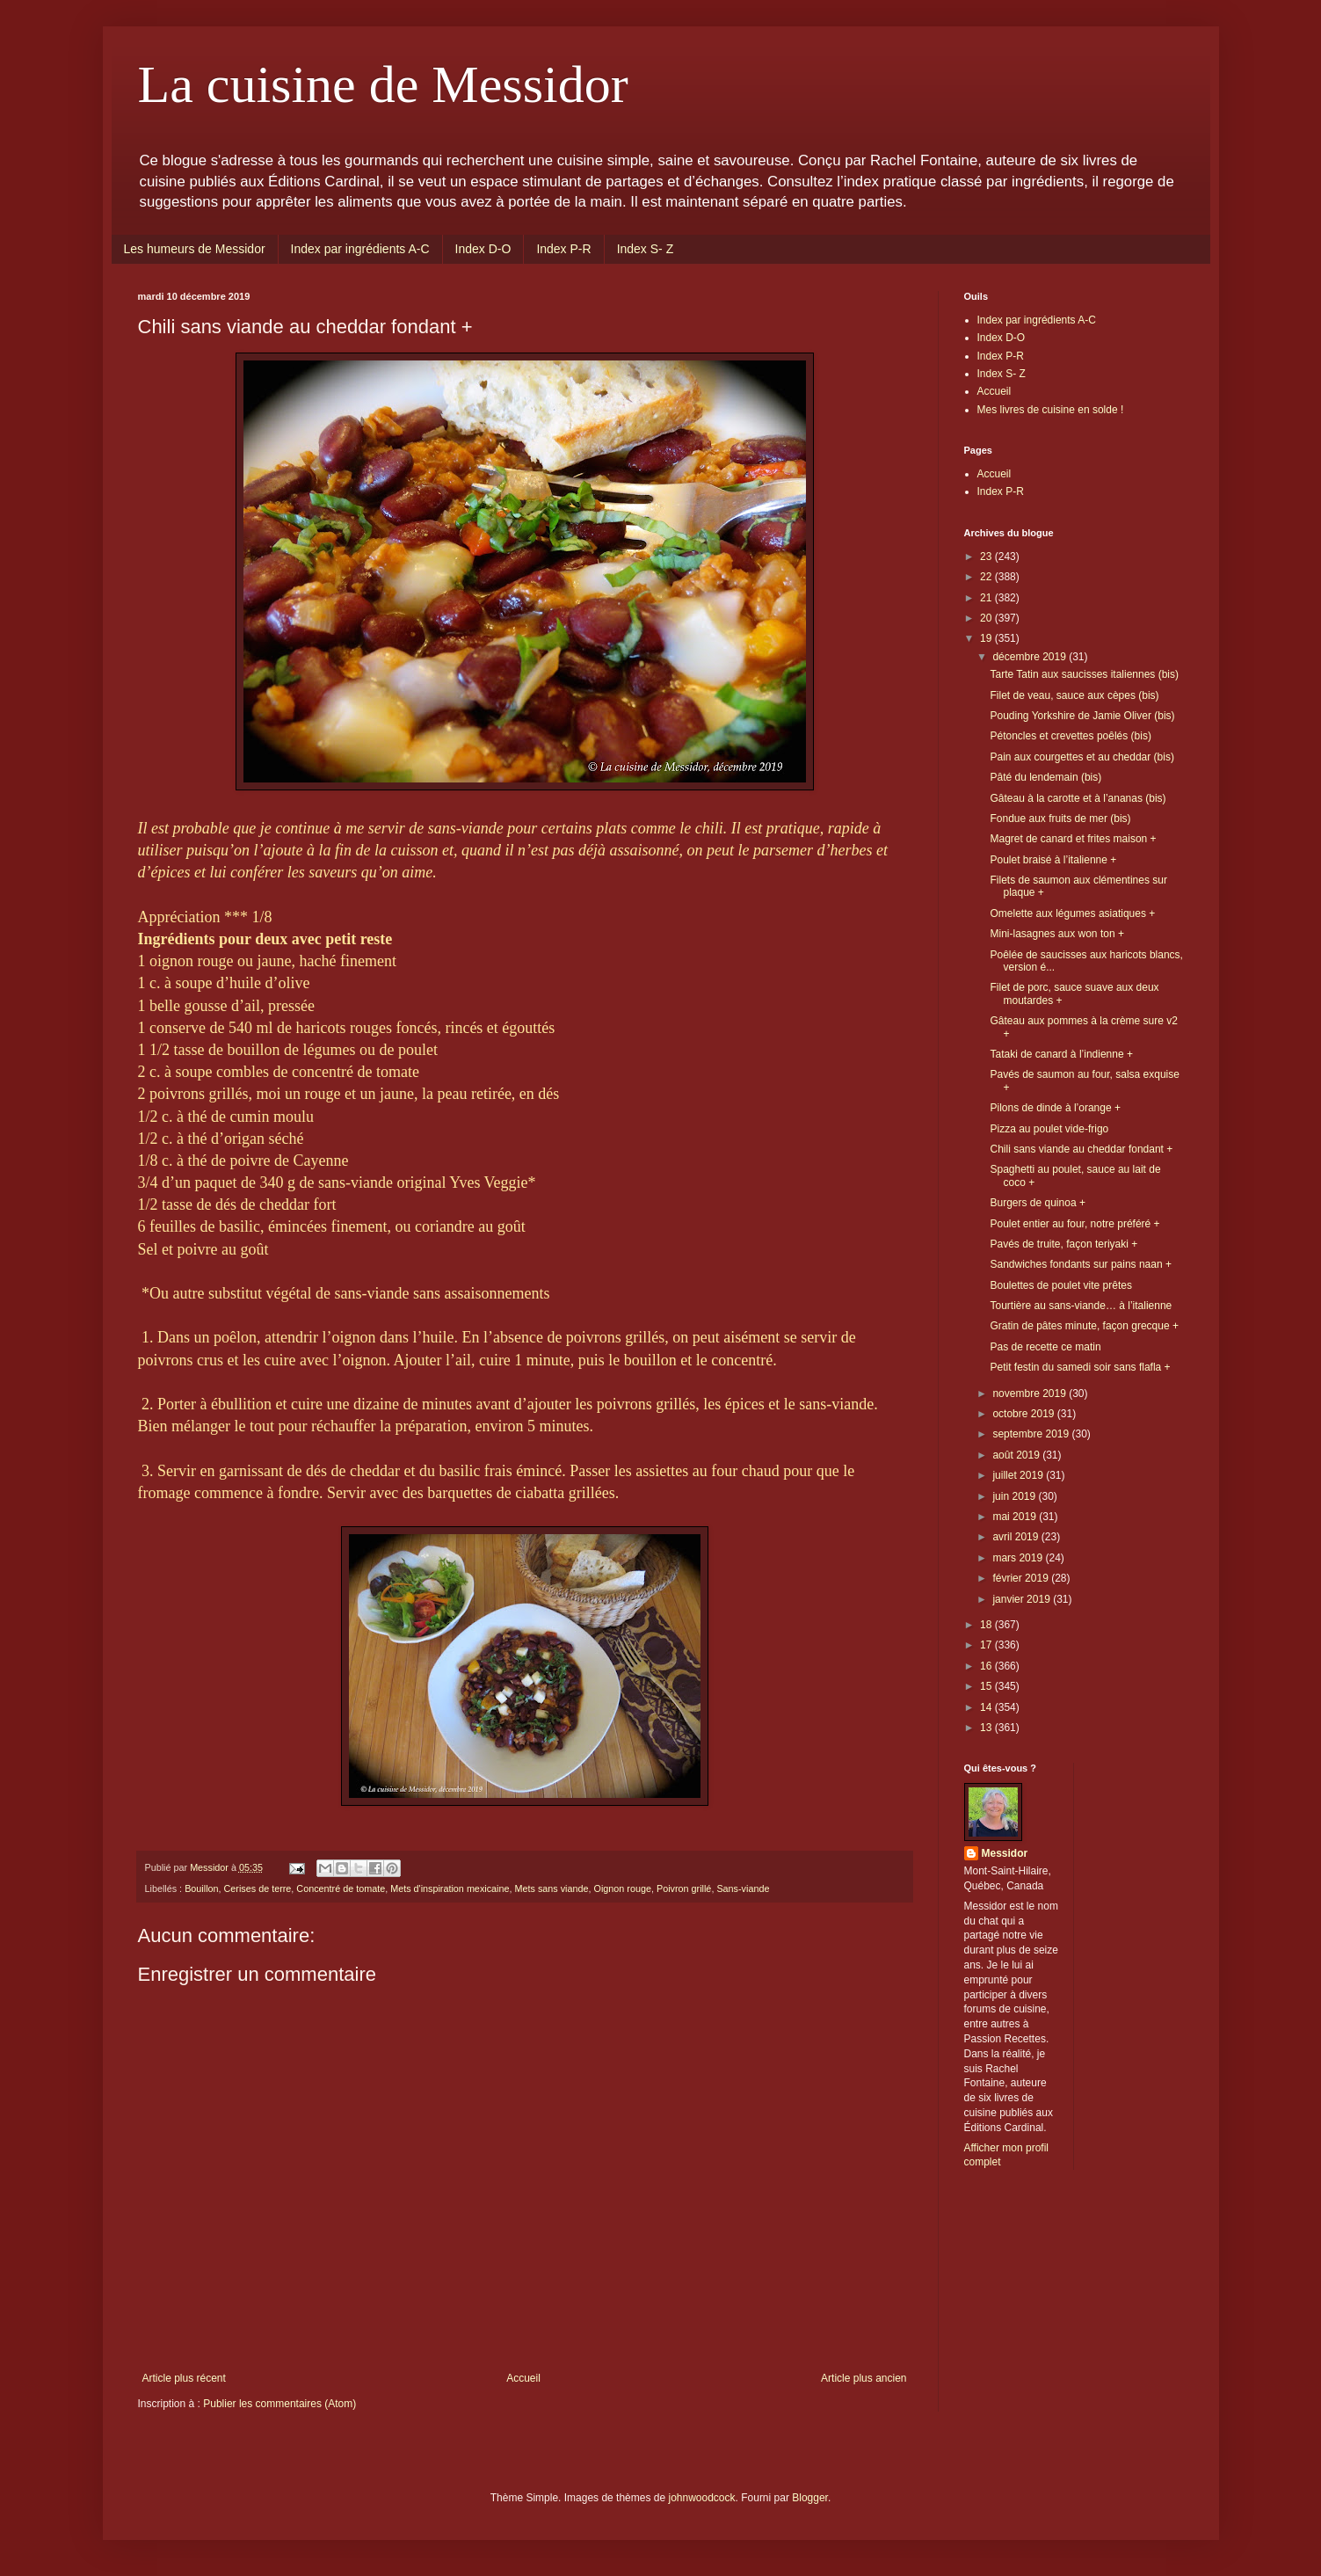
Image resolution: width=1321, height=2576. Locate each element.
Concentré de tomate (340, 1888)
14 (987, 1707)
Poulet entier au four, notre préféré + (1074, 1224)
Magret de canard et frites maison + (1073, 839)
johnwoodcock (701, 2498)
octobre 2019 (1024, 1414)
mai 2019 (1015, 1516)
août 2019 (1017, 1455)
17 (987, 1645)
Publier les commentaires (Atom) (279, 2404)
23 (987, 556)
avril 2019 (1016, 1537)
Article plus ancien (863, 2378)
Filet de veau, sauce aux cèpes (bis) (1074, 695)
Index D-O (483, 249)
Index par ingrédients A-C (360, 249)
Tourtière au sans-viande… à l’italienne (1081, 1305)
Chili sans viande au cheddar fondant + (1081, 1149)
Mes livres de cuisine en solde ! (1050, 410)
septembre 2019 (1031, 1434)
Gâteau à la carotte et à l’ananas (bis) (1077, 798)
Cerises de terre (258, 1888)
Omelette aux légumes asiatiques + (1072, 913)
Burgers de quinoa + (1037, 1203)
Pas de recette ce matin (1045, 1347)
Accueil (523, 2378)
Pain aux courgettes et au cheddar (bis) (1081, 757)
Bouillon (201, 1888)
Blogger (810, 2498)
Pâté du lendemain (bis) (1045, 777)
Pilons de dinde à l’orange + (1055, 1108)
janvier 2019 (1022, 1599)
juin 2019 (1015, 1496)
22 (987, 577)
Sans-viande (742, 1888)
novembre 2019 (1030, 1393)
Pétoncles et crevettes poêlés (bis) (1070, 736)
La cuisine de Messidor (383, 84)
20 (987, 618)
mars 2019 (1018, 1558)
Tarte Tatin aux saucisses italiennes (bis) (1084, 674)
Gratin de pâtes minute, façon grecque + (1084, 1326)
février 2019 (1021, 1578)
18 (987, 1625)
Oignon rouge (622, 1888)
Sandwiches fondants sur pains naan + (1080, 1264)
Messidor (1005, 1853)
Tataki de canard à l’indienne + (1061, 1054)
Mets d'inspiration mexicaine (449, 1888)
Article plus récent (184, 2378)
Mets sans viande (552, 1888)
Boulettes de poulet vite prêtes (1060, 1285)
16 (987, 1666)
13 (987, 1727)
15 (987, 1686)
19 (987, 638)
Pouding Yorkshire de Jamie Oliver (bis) (1082, 715)
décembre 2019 (1030, 657)
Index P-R (563, 249)
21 (987, 598)
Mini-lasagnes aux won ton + (1056, 934)
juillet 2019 (1019, 1475)
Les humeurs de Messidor (194, 249)
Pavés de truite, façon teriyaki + (1063, 1244)
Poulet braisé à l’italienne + (1053, 860)
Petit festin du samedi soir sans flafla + (1080, 1367)
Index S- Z (645, 249)
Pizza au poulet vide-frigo (1049, 1129)
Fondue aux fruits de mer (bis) (1060, 818)
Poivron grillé (684, 1888)
